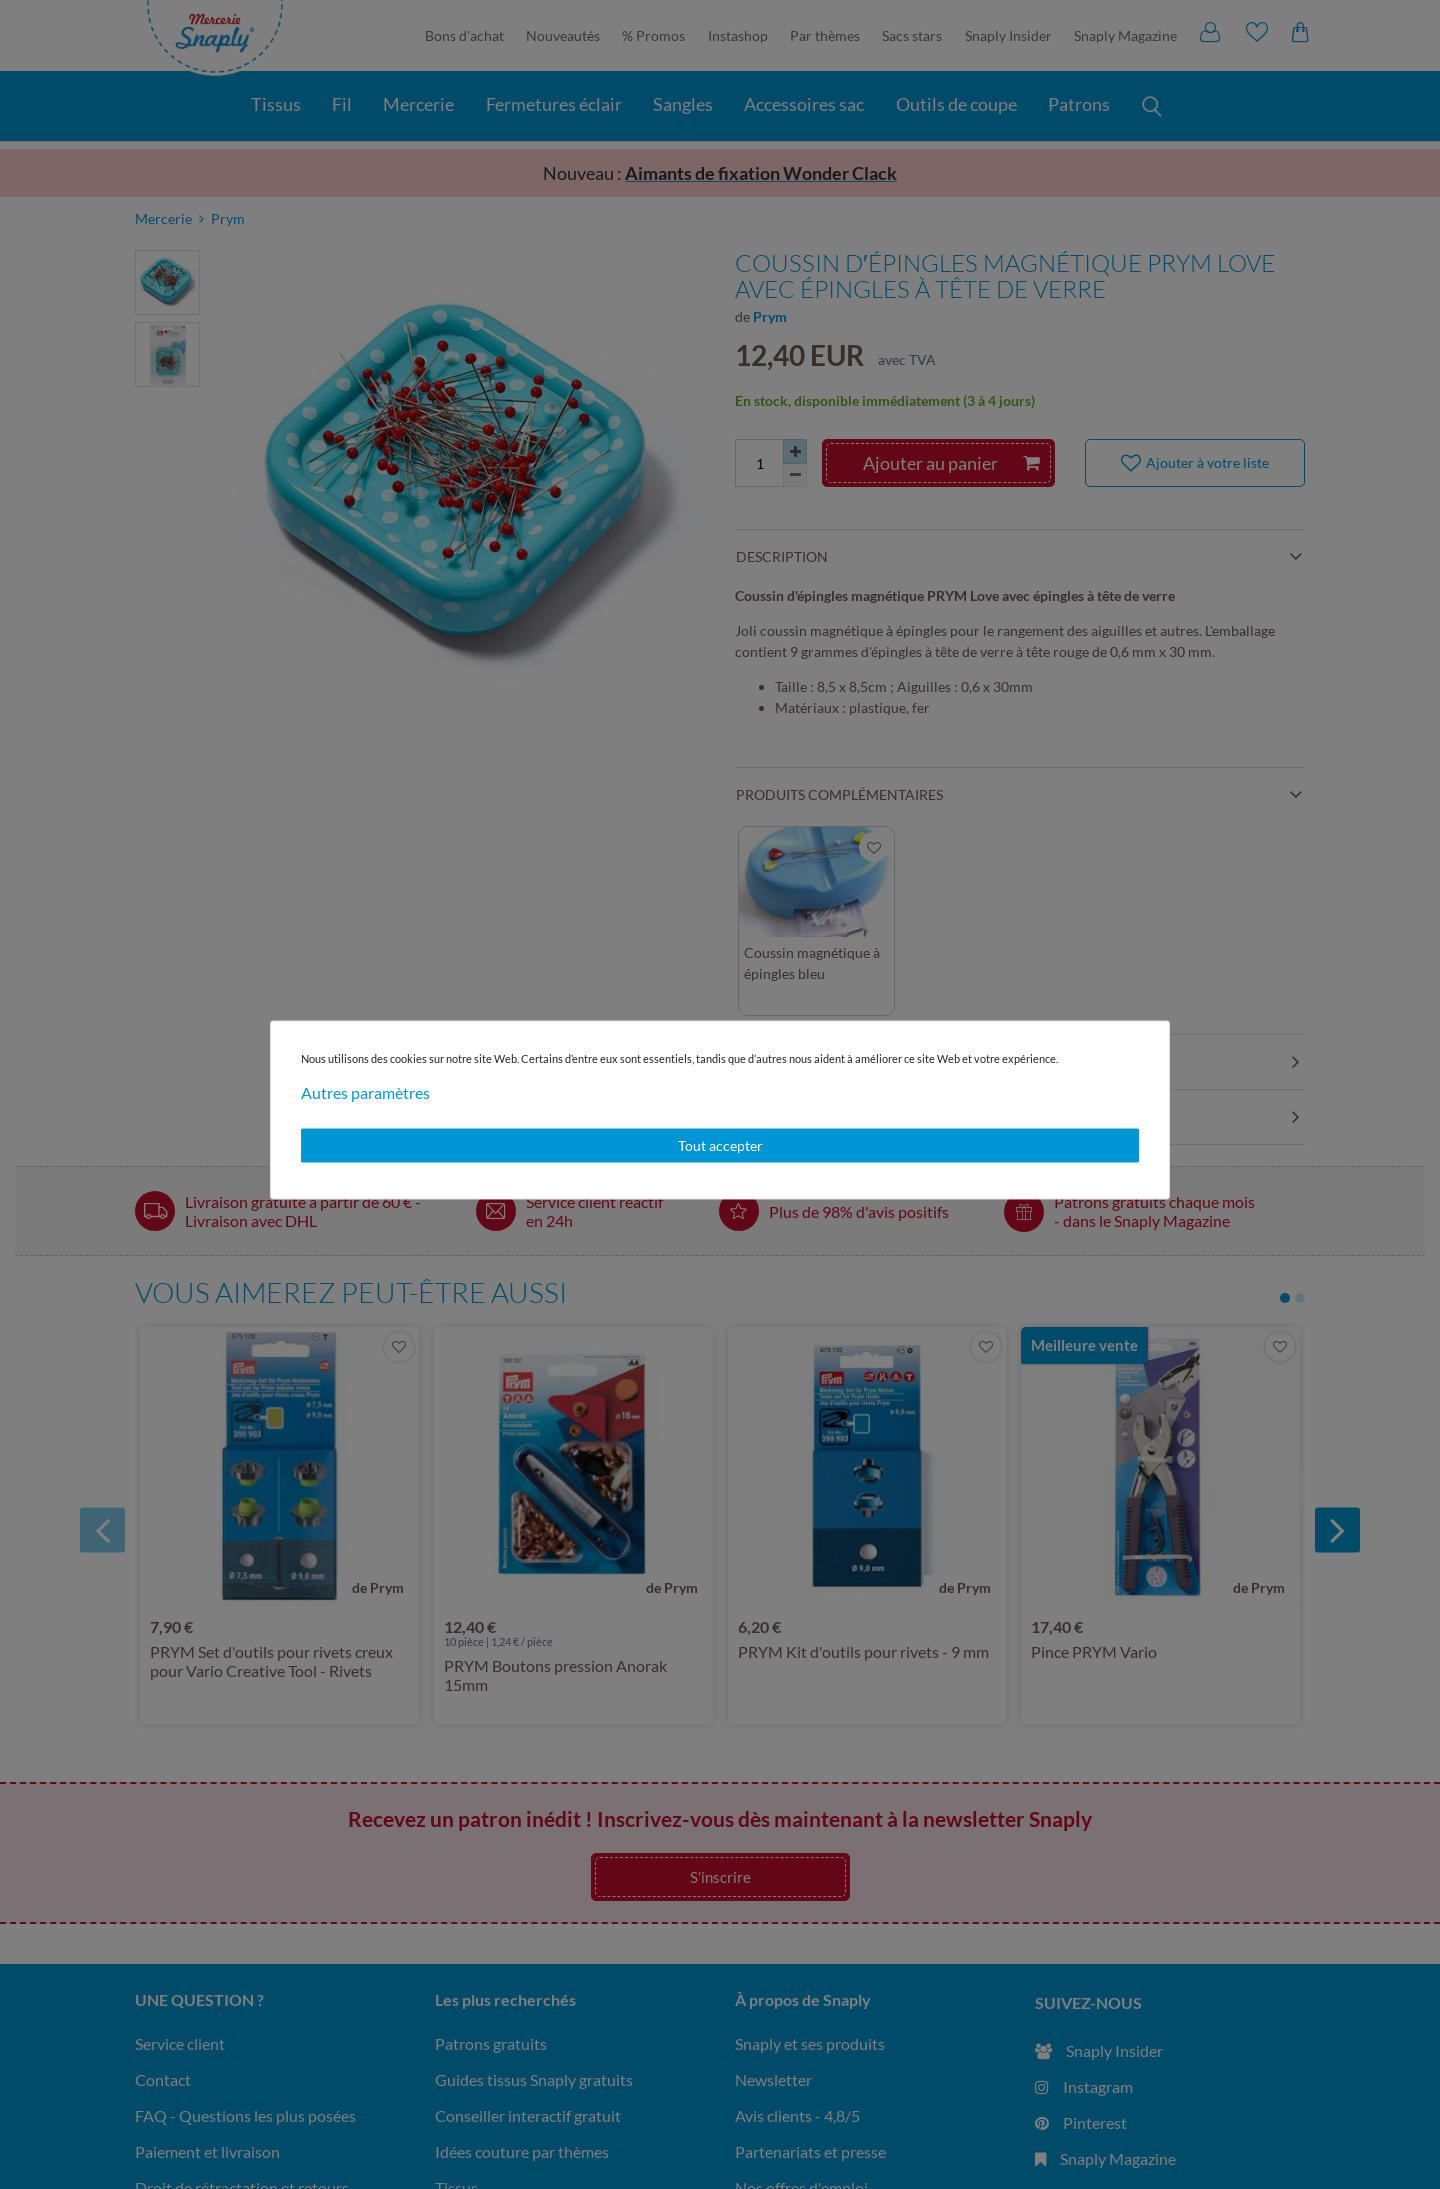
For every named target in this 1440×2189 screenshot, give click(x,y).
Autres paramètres (365, 1092)
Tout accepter (720, 1145)
